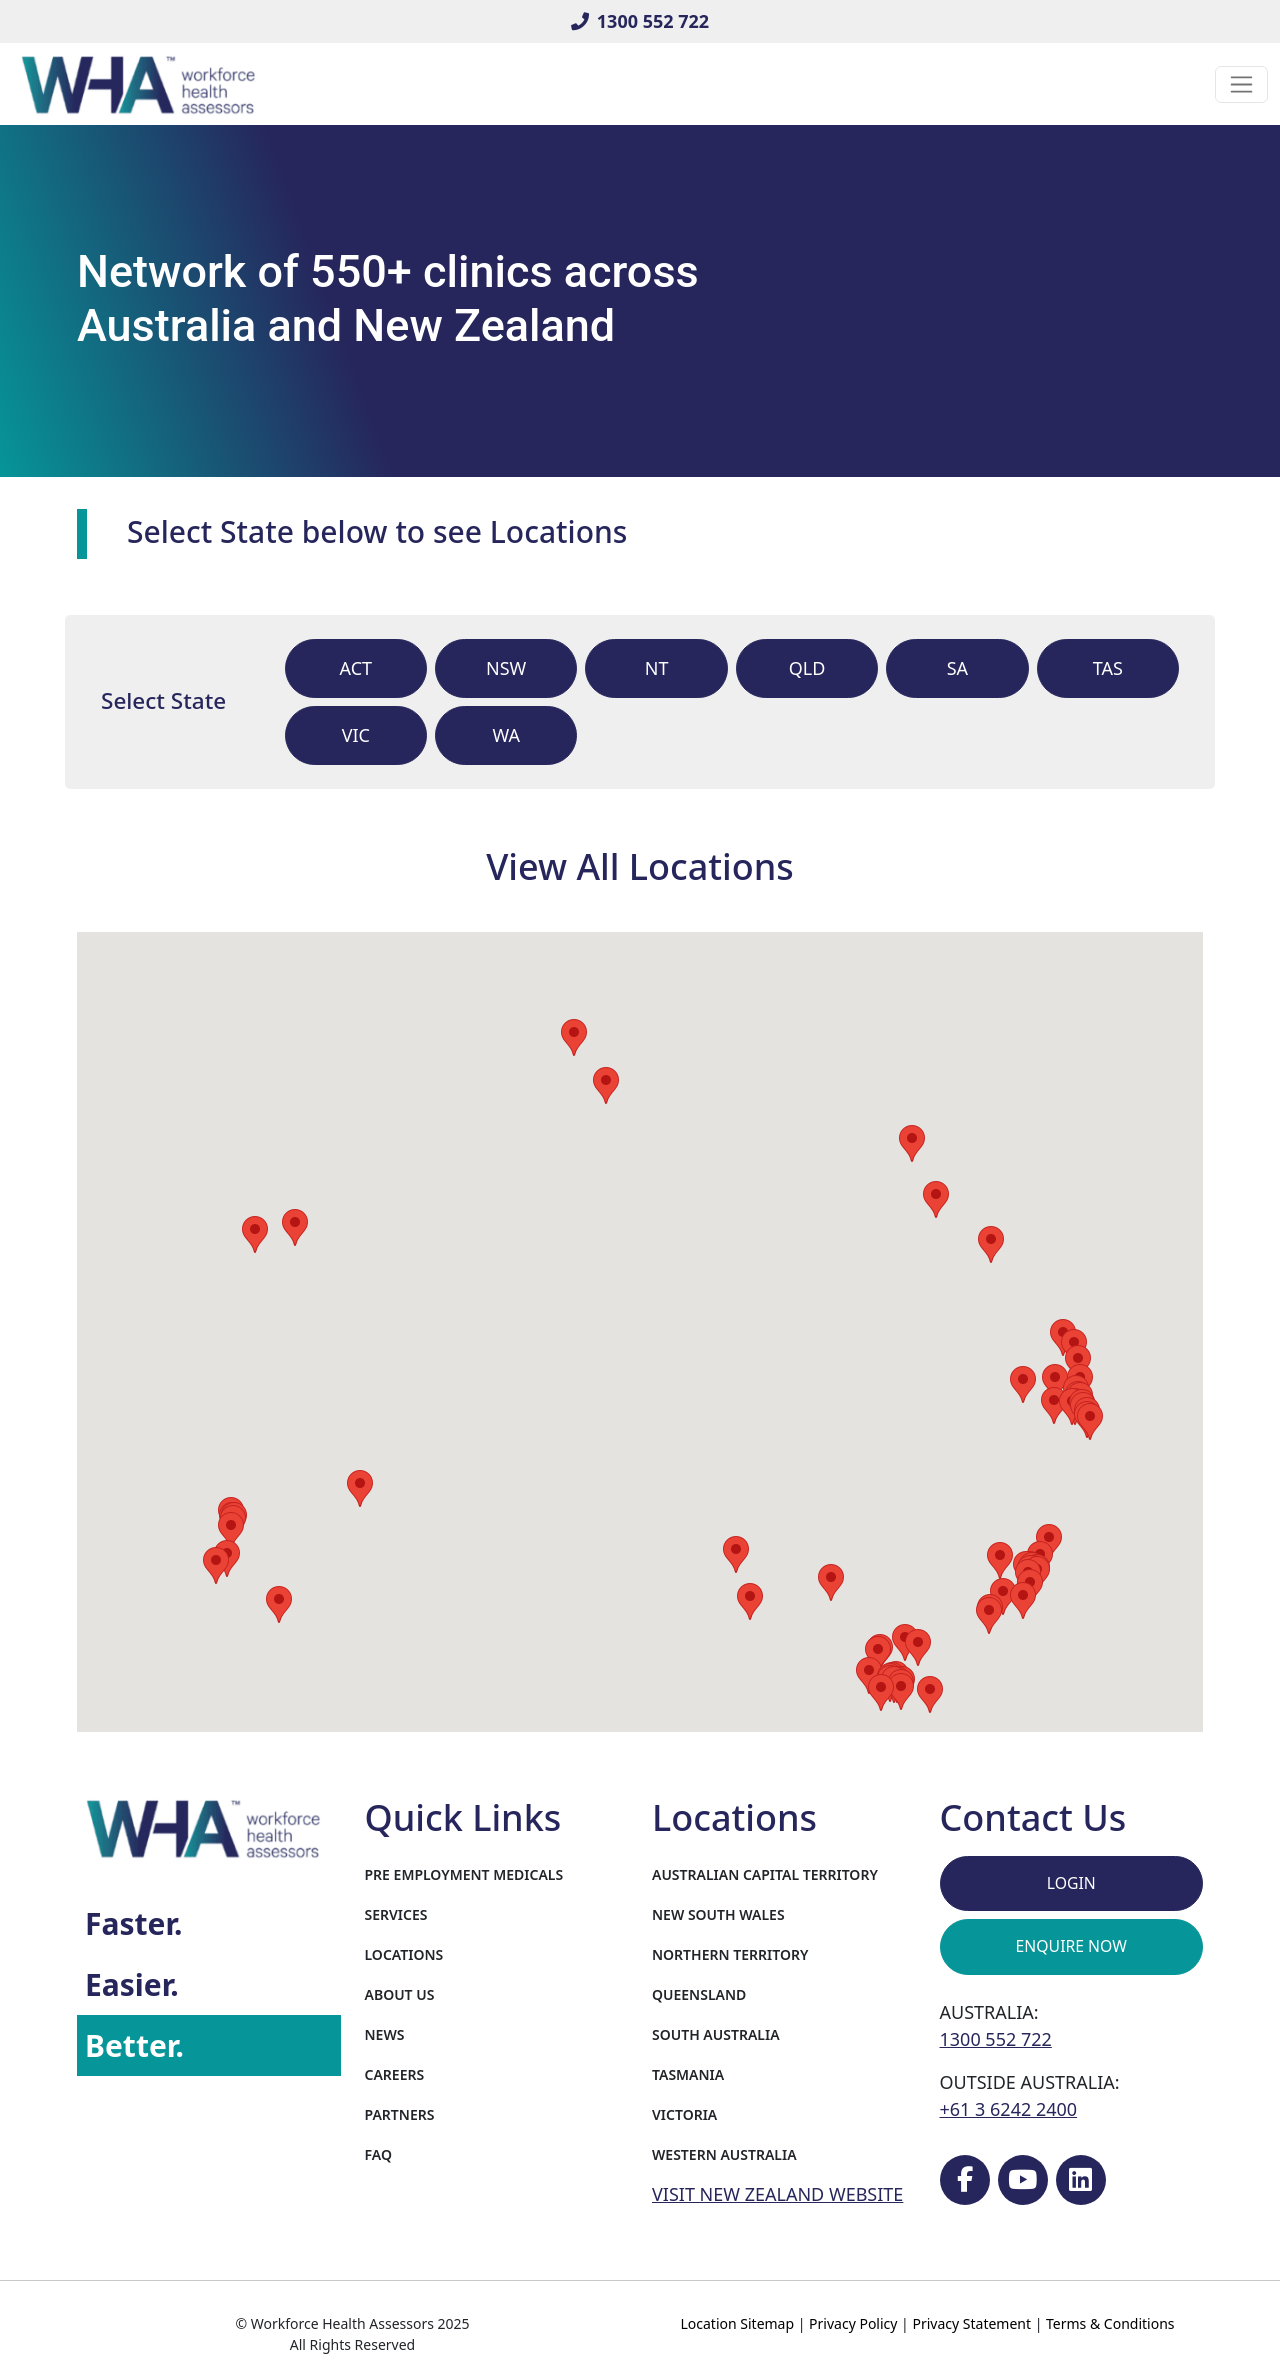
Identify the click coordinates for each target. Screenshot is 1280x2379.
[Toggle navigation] (1241, 84)
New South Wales (718, 1914)
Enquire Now (1071, 1946)
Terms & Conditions (1110, 2323)
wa (506, 735)
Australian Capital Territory (765, 1874)
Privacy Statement (971, 2323)
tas (1108, 668)
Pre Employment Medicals (464, 1874)
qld (807, 668)
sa (957, 668)
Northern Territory (730, 1954)
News (385, 2034)
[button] (750, 1601)
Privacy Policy (853, 2323)
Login (1071, 1883)
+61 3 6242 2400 (1009, 2109)
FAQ (378, 2154)
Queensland (699, 1994)
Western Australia (724, 2154)
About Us (400, 1994)
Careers (395, 2074)
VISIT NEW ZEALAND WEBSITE (777, 2194)
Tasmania (688, 2074)
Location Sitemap (737, 2323)
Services (396, 1914)
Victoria (684, 2114)
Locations (404, 1954)
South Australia (716, 2034)
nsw (506, 668)
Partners (400, 2114)
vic (356, 735)
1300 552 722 (640, 21)
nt (657, 668)
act (356, 668)
